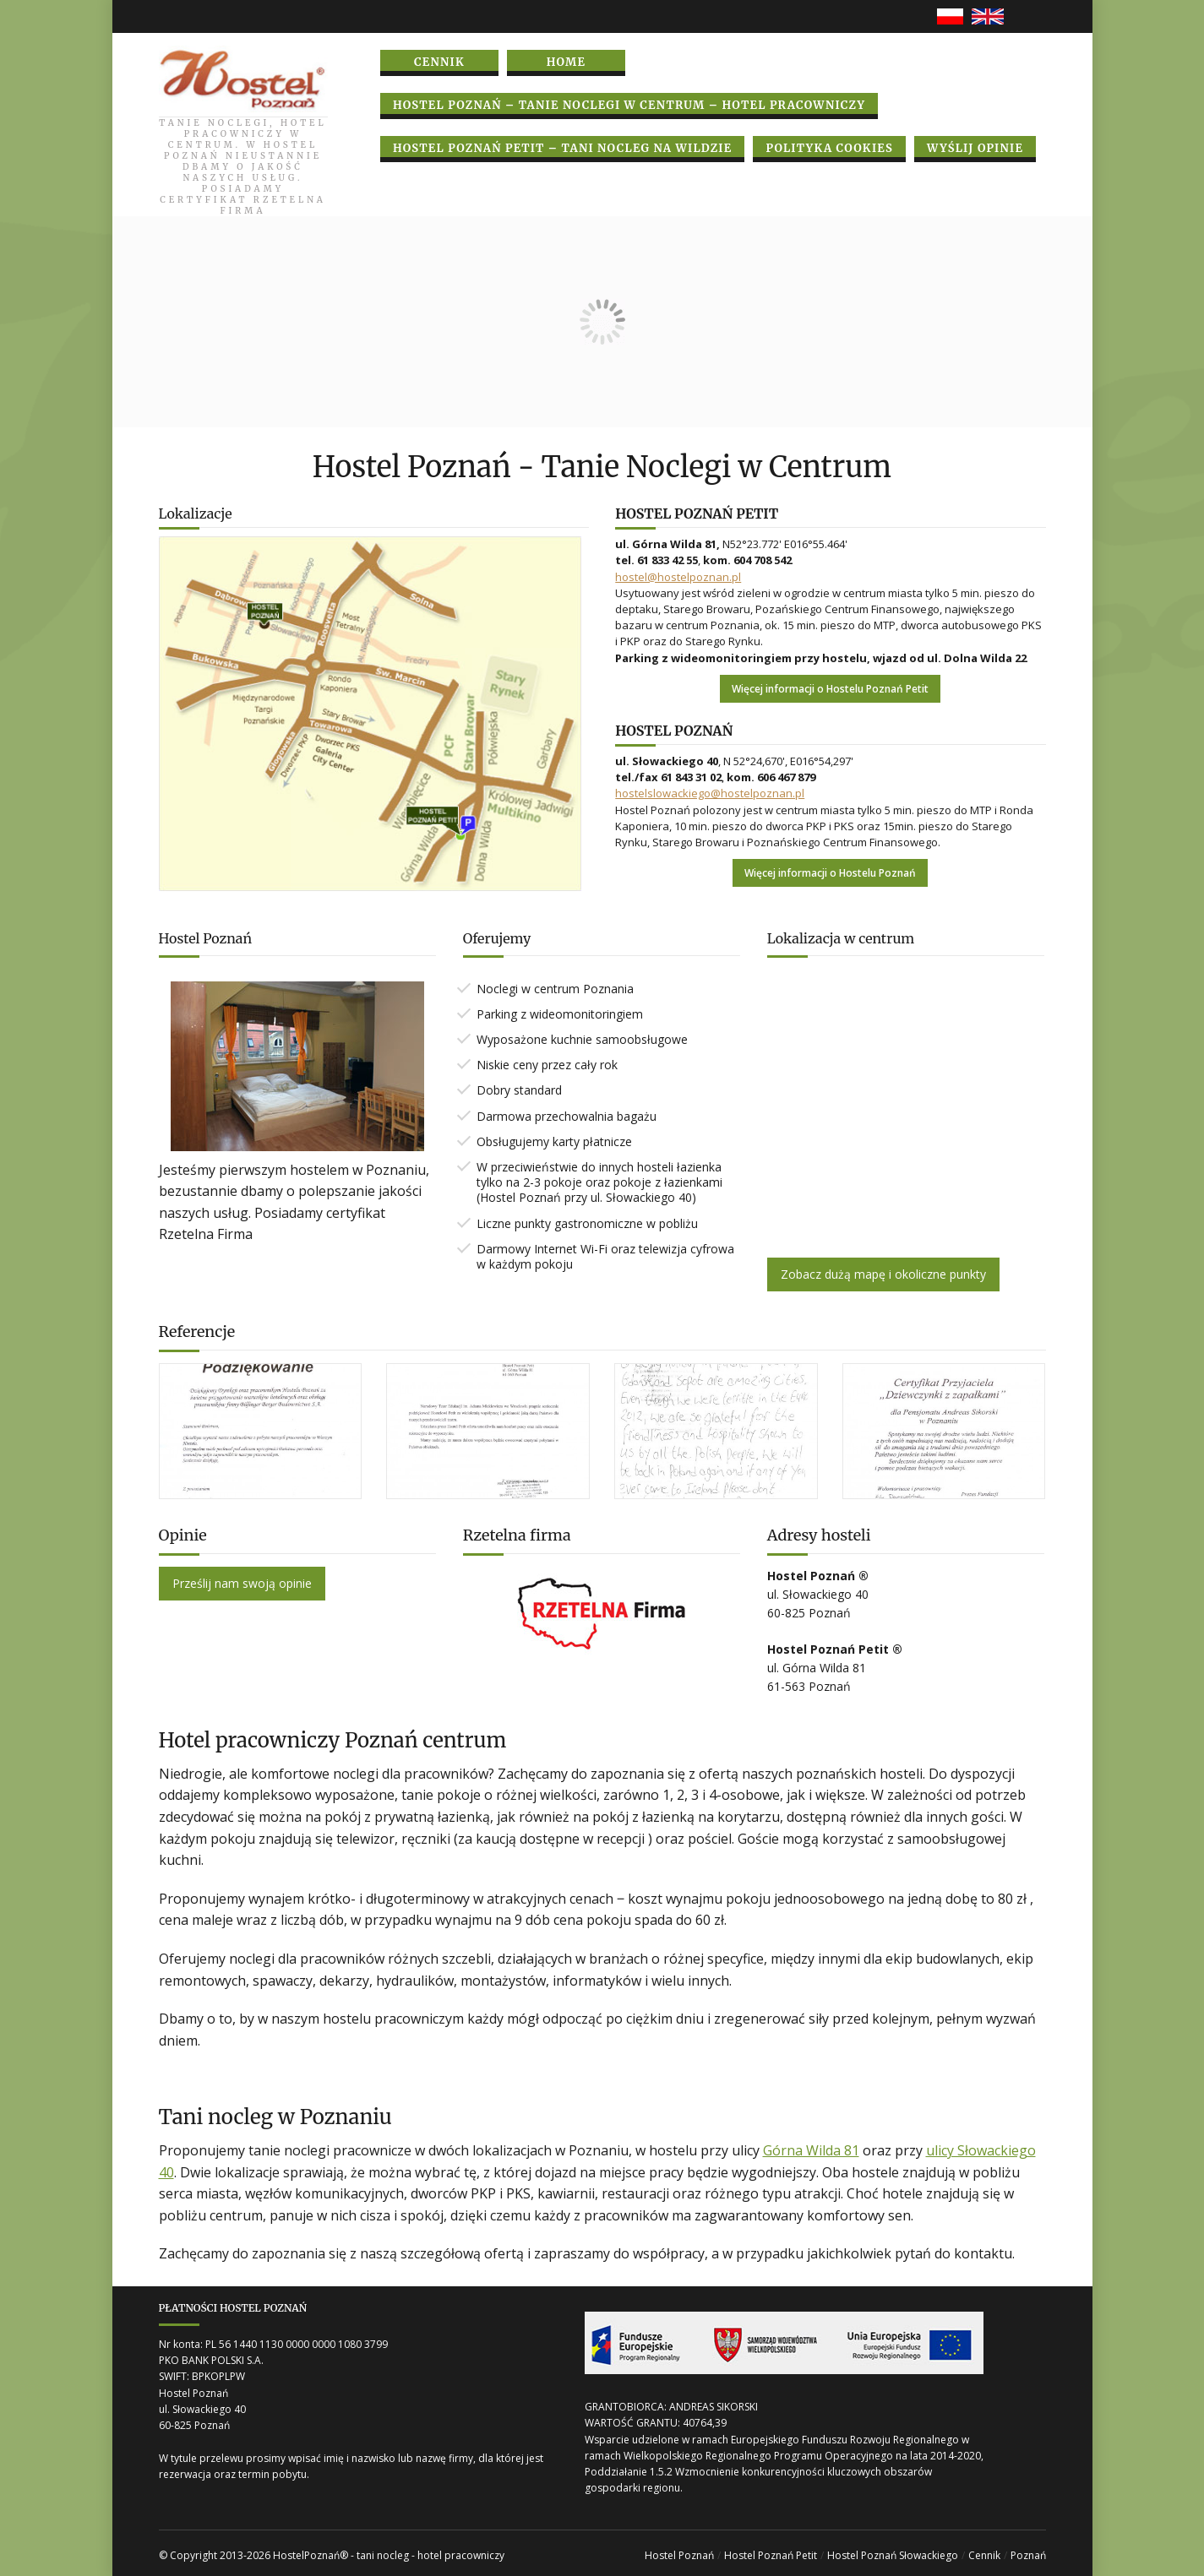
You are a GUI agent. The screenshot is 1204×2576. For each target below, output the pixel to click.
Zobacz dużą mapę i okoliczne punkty (883, 1274)
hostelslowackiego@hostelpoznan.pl (709, 793)
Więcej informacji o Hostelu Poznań (830, 873)
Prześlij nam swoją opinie (242, 1583)
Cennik (984, 2555)
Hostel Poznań (679, 2555)
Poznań (1028, 2555)
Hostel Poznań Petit (770, 2555)
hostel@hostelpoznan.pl (678, 576)
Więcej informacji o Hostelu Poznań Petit (830, 689)
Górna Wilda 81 (811, 2150)
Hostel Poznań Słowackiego (892, 2555)
